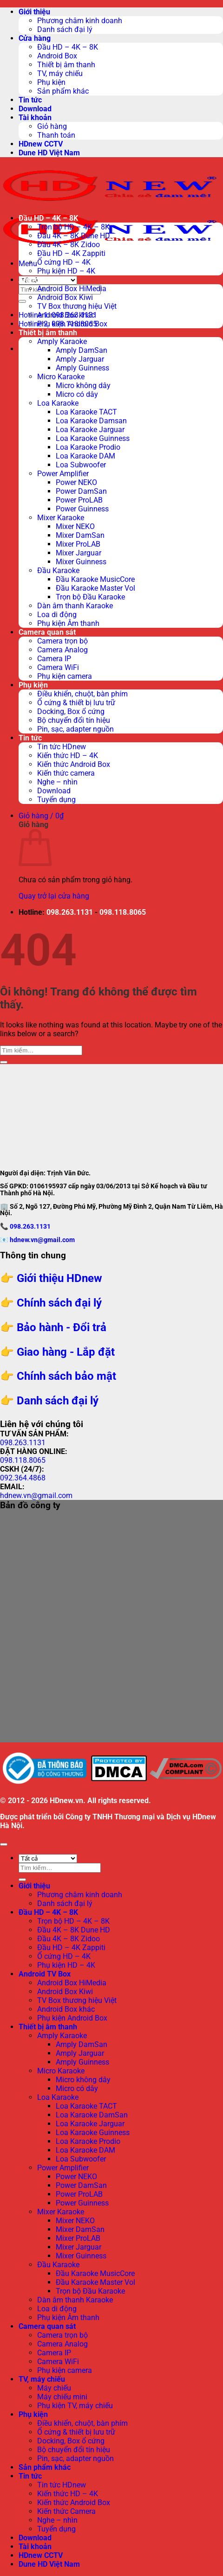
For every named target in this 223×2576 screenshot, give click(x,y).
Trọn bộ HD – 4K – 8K (73, 227)
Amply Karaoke (62, 341)
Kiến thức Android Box (73, 764)
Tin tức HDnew (61, 746)
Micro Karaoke (61, 376)
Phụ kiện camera (64, 676)
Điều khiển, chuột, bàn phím (82, 693)
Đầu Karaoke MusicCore (95, 579)
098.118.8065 (122, 912)
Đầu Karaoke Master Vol (95, 588)
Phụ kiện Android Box (72, 323)
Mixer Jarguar (78, 552)
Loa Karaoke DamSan (92, 2115)
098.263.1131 (69, 912)
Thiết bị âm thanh (66, 64)
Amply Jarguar (80, 359)
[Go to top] (3, 1844)
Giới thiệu (34, 11)
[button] (28, 263)
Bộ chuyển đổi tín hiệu (73, 720)
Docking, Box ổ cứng (71, 711)
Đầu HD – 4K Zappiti (71, 253)
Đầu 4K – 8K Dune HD (73, 235)
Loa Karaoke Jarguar (90, 429)
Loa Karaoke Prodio (88, 447)
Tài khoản (35, 117)
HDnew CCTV (41, 144)
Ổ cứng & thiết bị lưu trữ (76, 702)
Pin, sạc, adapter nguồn (75, 729)
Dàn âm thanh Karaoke (75, 605)
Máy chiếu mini (62, 2396)
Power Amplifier (63, 473)
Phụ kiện (51, 82)
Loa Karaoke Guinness (93, 438)
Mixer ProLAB (78, 544)
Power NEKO (76, 482)
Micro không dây (83, 385)
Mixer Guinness (81, 561)
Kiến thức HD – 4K (67, 755)
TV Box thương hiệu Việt (77, 306)
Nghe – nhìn (57, 782)
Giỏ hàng (52, 126)
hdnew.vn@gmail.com (42, 1240)
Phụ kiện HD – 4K (66, 271)
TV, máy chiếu (60, 73)
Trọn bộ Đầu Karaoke (90, 597)
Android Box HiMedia (71, 288)
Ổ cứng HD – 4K (64, 262)
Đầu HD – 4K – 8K (67, 47)
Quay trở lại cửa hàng (54, 896)
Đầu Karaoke (58, 570)
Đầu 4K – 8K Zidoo (68, 244)
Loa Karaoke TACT (86, 412)
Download (35, 108)
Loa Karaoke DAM (85, 456)
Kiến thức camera (66, 773)
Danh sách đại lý (64, 29)
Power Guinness (82, 508)
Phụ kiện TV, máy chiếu (75, 2405)
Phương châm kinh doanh (79, 20)
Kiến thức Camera (66, 2511)
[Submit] (22, 301)
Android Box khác (66, 315)
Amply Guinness (82, 367)
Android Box (57, 55)
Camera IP (54, 658)
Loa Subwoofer (81, 464)
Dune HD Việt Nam (49, 152)
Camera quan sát (47, 632)
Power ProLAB (79, 500)
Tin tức (30, 100)
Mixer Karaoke (60, 517)
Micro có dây (77, 394)
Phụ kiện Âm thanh (68, 623)
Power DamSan (81, 491)
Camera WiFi (58, 667)
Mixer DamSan (80, 535)
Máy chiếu (54, 2388)
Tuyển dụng (56, 799)
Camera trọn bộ (62, 641)
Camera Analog (62, 649)
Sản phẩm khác (63, 91)
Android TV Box (45, 279)
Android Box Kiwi (65, 297)
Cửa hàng (35, 38)
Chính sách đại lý (59, 1302)
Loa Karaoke (58, 403)
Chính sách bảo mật (66, 1376)
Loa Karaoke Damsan (91, 420)
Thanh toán (56, 135)
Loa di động (57, 614)
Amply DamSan (81, 350)
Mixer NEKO (75, 526)
